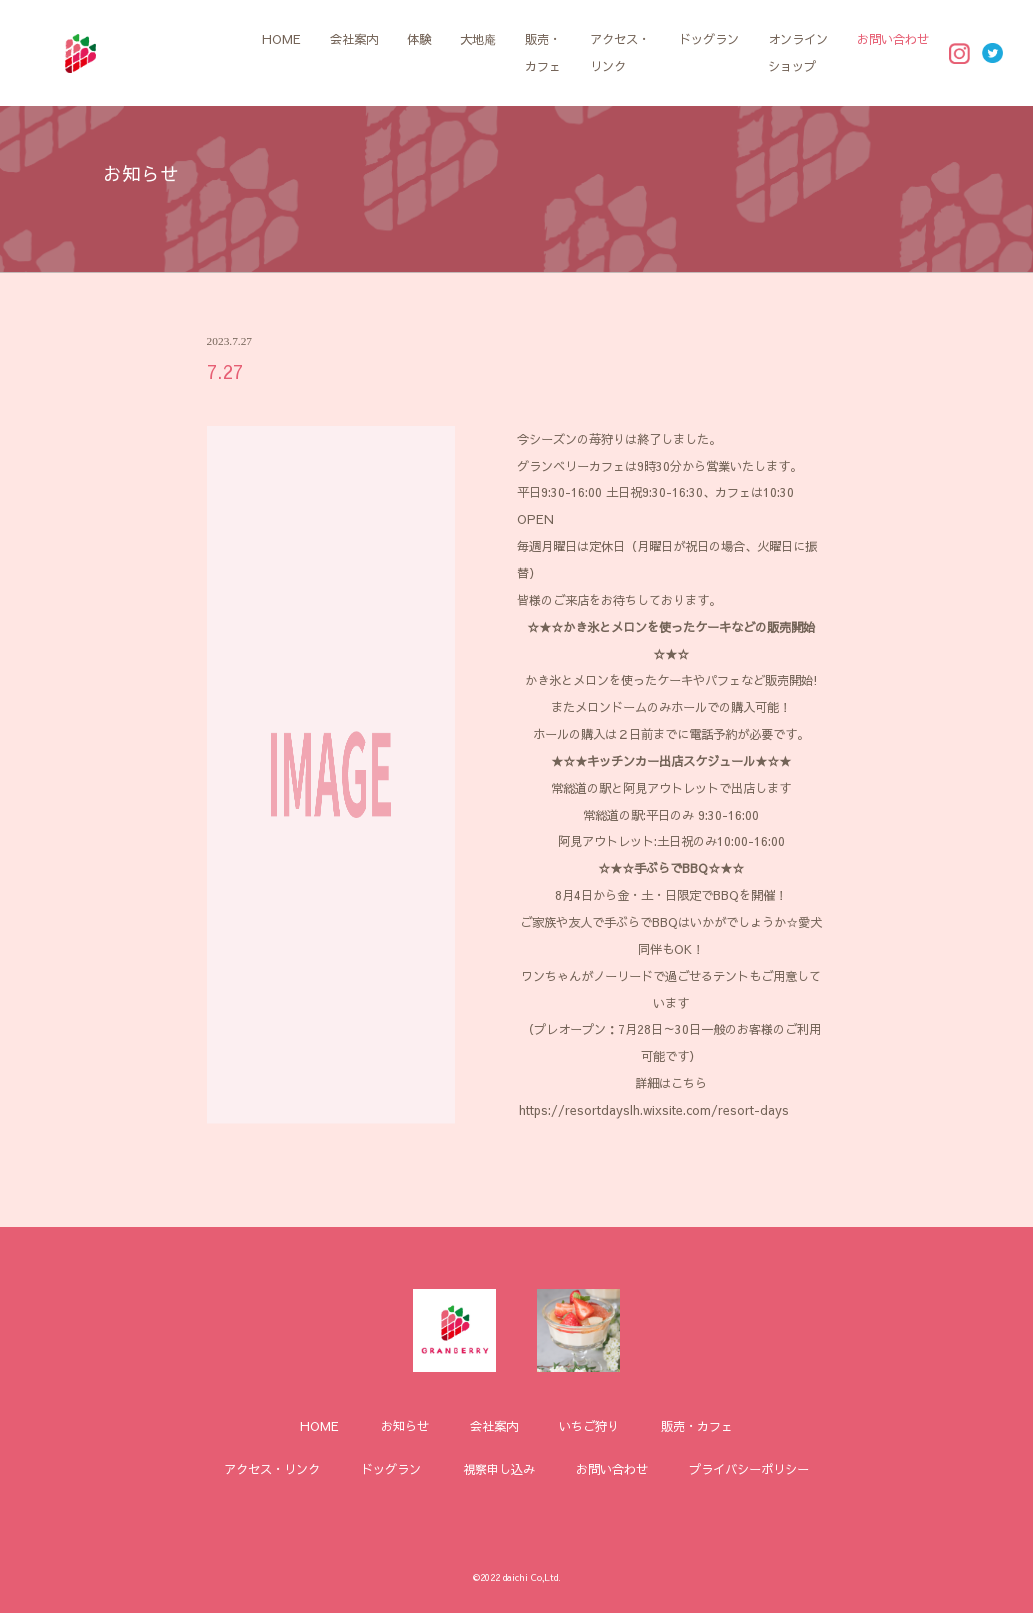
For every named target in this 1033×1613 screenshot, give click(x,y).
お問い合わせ (893, 38)
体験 (419, 38)
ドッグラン (709, 38)
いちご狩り (589, 1425)
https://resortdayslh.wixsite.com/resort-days (654, 1109)
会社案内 (354, 38)
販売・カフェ (543, 52)
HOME (281, 38)
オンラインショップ (798, 52)
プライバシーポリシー (749, 1468)
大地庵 (478, 38)
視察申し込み (499, 1468)
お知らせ (405, 1425)
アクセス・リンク (620, 52)
